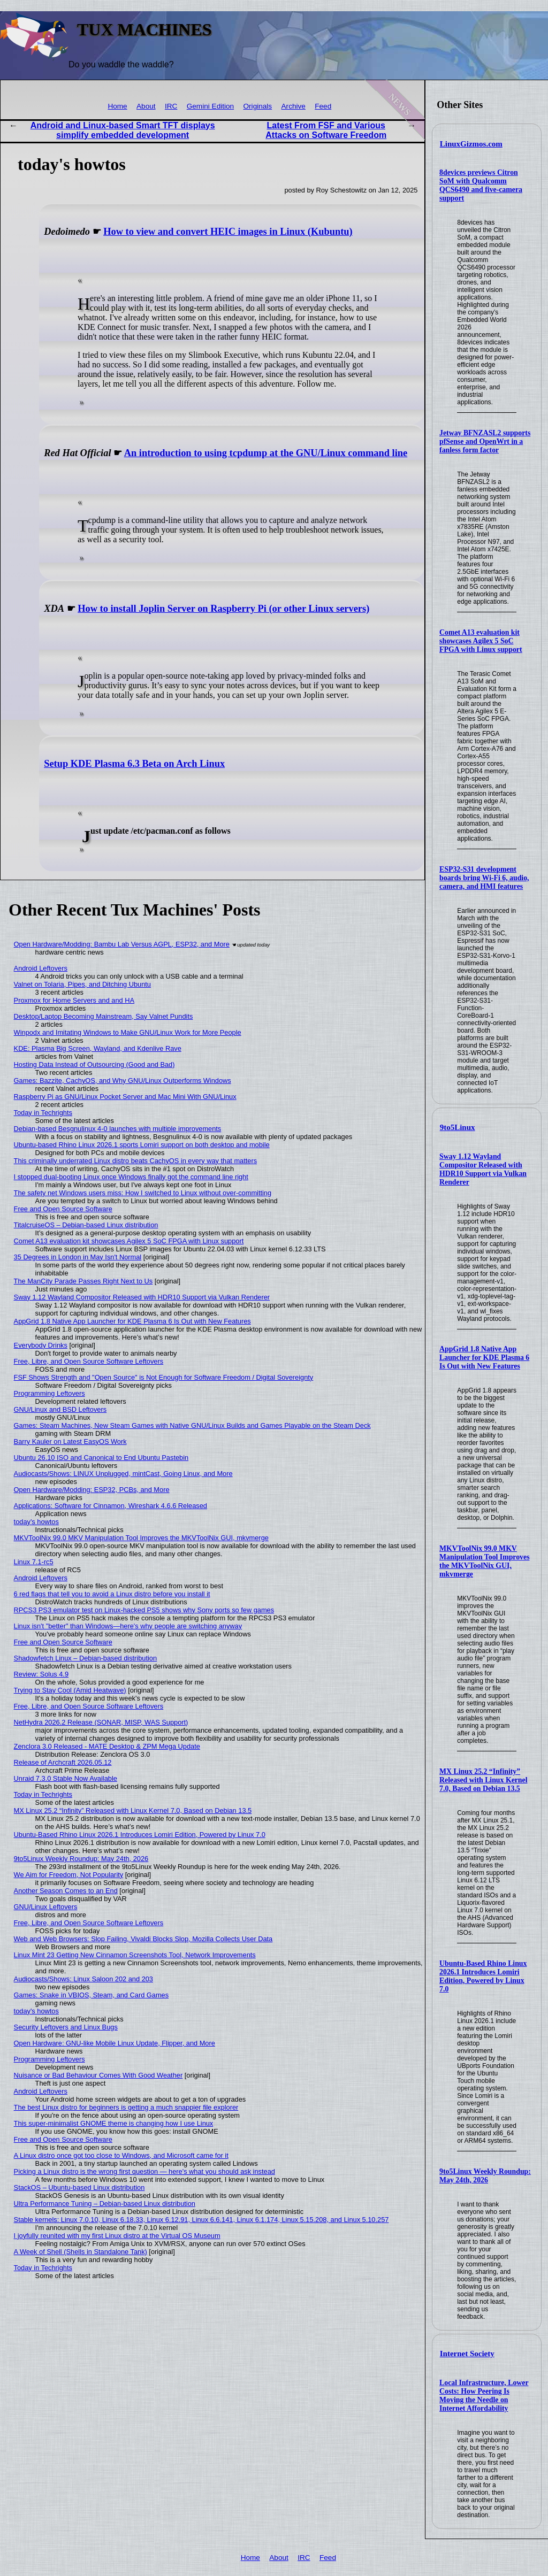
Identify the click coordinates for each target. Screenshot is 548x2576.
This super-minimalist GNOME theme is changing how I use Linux (114, 2123)
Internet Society (467, 2353)
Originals (257, 106)
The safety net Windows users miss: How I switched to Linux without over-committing (142, 1193)
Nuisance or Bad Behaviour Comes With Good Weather (98, 2075)
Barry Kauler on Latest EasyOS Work (70, 1441)
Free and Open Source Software (63, 1209)
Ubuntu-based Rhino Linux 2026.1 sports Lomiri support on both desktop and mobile (142, 1145)
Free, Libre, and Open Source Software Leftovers (89, 1361)
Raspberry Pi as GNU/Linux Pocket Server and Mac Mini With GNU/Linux (125, 1097)
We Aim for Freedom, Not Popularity (69, 1875)
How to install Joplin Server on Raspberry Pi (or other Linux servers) (223, 608)
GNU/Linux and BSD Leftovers (60, 1409)
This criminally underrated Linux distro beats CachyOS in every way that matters (135, 1161)
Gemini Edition (210, 106)
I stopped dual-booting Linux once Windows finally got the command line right (131, 1177)
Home (117, 106)
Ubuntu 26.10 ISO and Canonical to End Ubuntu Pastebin (101, 1458)
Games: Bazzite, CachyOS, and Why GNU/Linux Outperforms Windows (122, 1080)
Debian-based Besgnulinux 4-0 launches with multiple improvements (118, 1129)
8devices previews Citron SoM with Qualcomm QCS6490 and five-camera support (480, 185)
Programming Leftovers (49, 1393)
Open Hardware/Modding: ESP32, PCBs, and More (92, 1490)
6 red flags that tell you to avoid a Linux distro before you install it (112, 1594)
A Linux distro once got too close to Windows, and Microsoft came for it (121, 2155)
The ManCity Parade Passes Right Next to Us (83, 1281)
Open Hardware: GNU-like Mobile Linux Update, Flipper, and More (114, 2043)
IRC (171, 106)
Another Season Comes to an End (66, 1891)
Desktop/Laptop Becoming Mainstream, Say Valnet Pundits (103, 1016)
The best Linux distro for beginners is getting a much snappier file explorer (126, 2107)
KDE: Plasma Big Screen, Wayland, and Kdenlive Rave (97, 1048)
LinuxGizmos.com (471, 144)
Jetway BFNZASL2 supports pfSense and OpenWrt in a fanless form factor (484, 441)
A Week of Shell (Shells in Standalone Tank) (80, 2252)
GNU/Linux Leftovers (46, 1907)
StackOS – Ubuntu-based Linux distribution (79, 2187)
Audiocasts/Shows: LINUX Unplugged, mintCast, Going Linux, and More (123, 1474)
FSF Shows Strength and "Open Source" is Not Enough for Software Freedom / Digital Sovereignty (164, 1377)
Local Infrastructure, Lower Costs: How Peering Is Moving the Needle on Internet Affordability (483, 2395)
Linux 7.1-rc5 (34, 1562)
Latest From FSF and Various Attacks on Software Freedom (325, 130)
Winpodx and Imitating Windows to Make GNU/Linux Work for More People (127, 1032)
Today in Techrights (43, 1113)
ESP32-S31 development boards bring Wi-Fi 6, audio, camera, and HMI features (484, 877)
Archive (293, 106)
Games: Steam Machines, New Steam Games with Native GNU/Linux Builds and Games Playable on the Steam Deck (192, 1425)
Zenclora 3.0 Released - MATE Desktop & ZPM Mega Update (107, 1746)
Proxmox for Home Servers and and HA (74, 1000)
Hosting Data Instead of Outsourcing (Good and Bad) (94, 1064)
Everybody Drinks (40, 1345)
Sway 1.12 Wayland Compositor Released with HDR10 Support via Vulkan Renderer (483, 1169)
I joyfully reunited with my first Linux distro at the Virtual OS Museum (117, 2236)
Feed (323, 106)
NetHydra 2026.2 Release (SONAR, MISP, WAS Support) (101, 1722)
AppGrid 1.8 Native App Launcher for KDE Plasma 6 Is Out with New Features (484, 1357)
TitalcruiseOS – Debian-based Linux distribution (86, 1225)
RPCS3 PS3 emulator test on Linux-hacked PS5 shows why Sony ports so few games (144, 1610)
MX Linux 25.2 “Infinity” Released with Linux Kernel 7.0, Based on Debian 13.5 (483, 1780)
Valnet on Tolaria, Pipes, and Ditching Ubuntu (82, 984)
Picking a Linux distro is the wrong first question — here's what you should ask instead (144, 2171)
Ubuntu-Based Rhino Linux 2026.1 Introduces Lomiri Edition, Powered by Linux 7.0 (483, 1976)
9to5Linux (457, 1127)
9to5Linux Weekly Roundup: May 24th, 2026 (485, 2175)
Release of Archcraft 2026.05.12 (63, 1762)
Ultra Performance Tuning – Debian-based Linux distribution (104, 2204)
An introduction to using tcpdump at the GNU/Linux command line (266, 453)
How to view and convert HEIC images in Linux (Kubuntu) (227, 231)
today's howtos (36, 1522)
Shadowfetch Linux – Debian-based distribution (85, 1658)
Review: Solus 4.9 (41, 1674)
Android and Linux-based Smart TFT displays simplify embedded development (123, 130)
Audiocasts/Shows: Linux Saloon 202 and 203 (83, 1979)
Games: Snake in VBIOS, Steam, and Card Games (91, 1995)
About (146, 106)
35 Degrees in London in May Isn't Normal (78, 1257)
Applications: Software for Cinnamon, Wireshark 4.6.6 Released (110, 1506)
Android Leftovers (40, 968)
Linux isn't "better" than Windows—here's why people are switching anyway (128, 1626)
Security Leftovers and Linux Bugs (66, 2027)
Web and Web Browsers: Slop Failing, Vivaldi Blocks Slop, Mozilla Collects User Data (143, 1939)
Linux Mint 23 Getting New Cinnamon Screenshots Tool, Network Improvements (135, 1955)
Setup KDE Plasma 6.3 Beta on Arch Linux (134, 763)
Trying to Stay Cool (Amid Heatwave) (70, 1690)
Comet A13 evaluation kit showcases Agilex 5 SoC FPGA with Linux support (480, 640)
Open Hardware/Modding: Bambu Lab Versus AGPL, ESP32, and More (122, 944)
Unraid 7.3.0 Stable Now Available (65, 1778)
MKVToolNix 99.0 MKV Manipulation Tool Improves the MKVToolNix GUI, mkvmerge (484, 1561)
